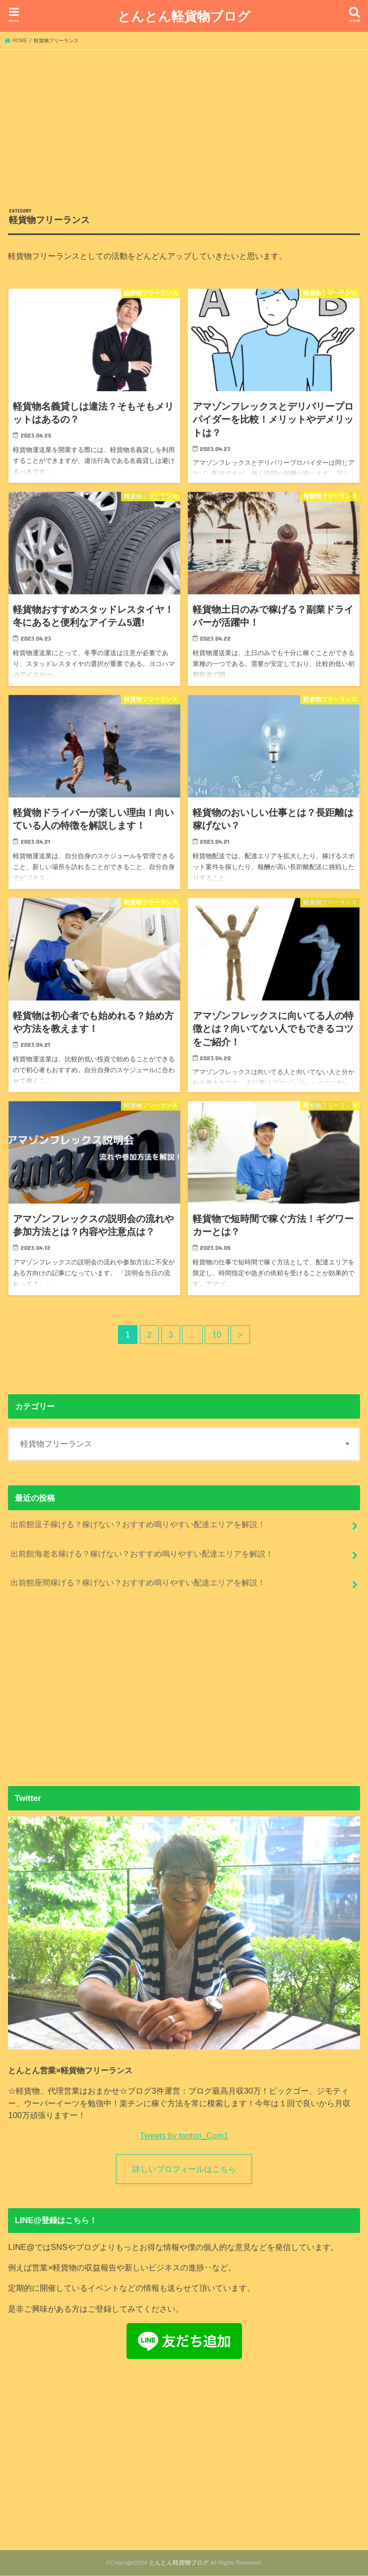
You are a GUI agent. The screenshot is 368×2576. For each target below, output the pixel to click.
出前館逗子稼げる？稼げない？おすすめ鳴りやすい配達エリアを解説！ (137, 1524)
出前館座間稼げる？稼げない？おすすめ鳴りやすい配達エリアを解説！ (137, 1582)
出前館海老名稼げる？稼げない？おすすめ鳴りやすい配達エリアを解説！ (141, 1553)
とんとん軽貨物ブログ (184, 15)
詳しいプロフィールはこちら (184, 2168)
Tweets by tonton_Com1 (184, 2135)
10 (216, 1334)
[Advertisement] (184, 124)
